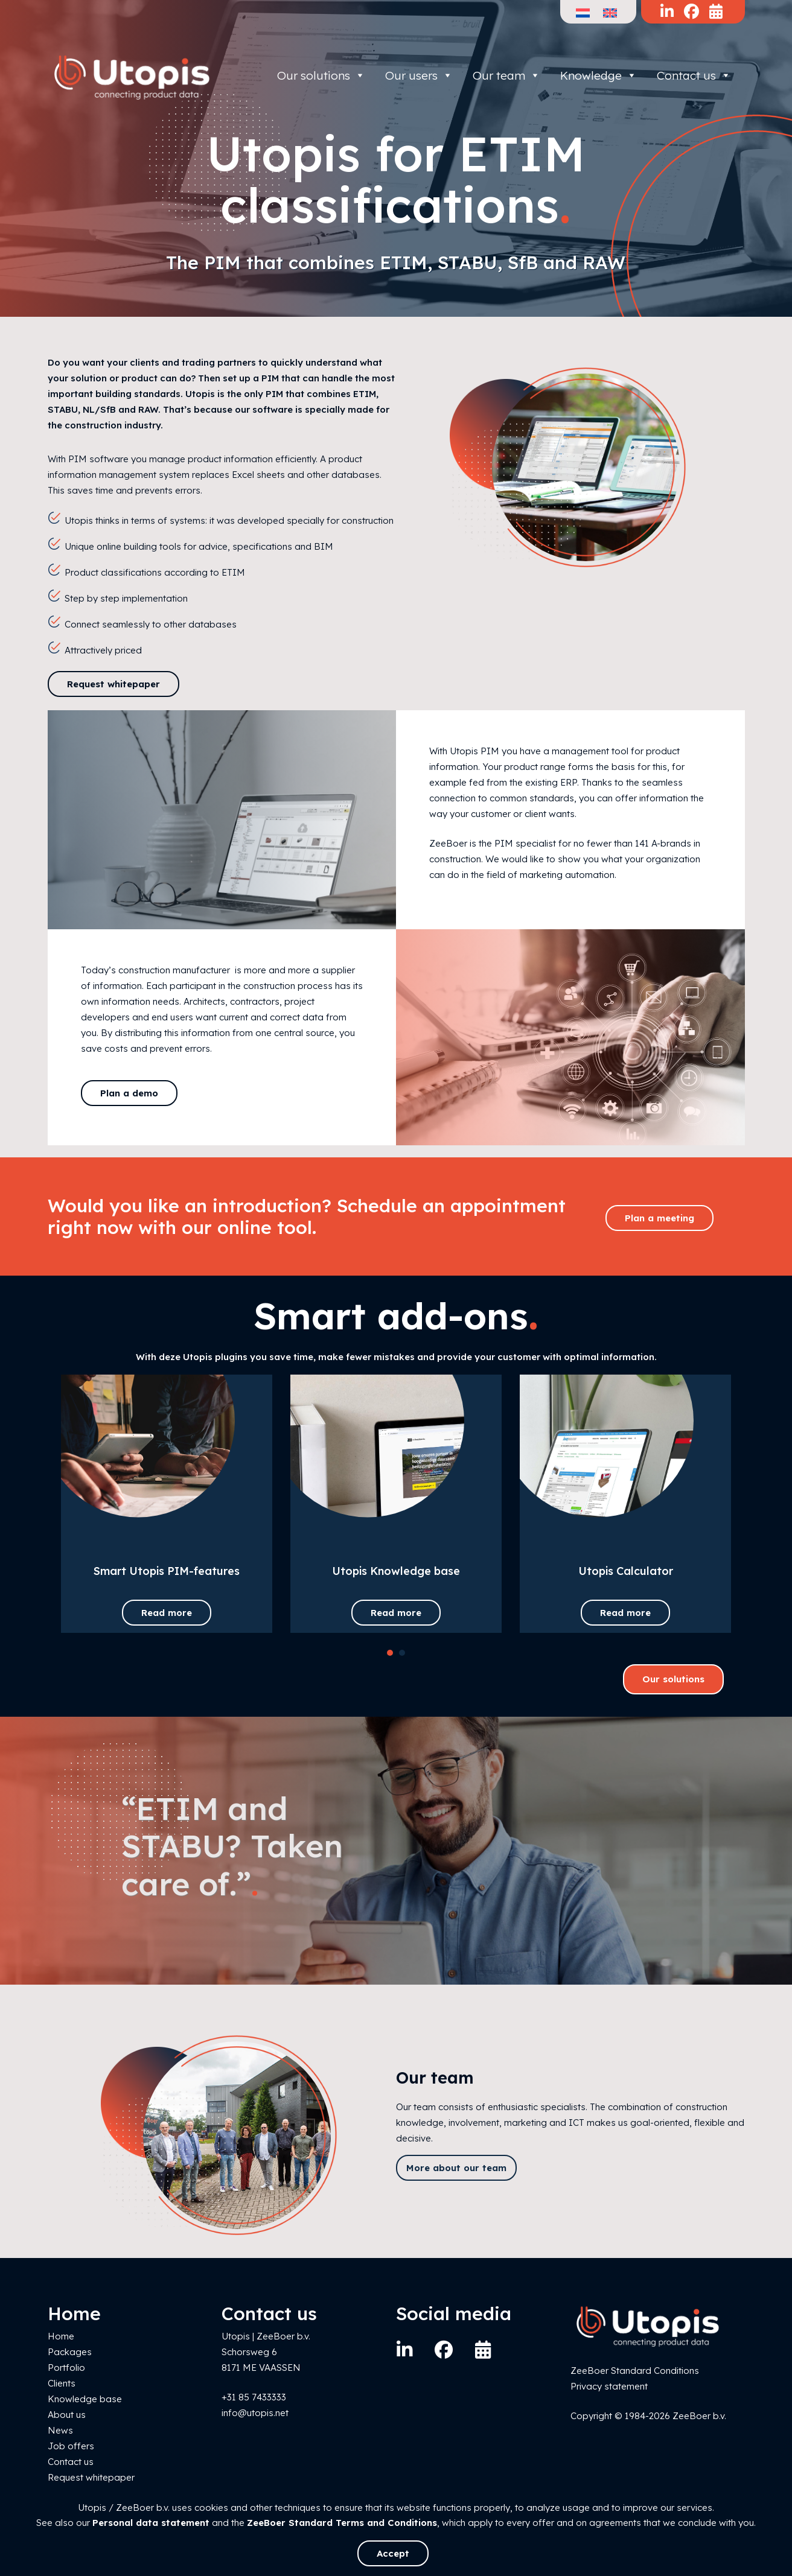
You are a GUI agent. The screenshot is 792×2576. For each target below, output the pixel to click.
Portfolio (66, 2367)
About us (67, 2414)
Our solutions (321, 75)
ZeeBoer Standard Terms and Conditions (342, 2522)
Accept (393, 2553)
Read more (166, 1612)
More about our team (456, 2168)
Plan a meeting (659, 1218)
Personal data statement (150, 2522)
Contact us (694, 75)
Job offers (71, 2446)
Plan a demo (129, 1093)
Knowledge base (85, 2399)
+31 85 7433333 (254, 2397)
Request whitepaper (113, 684)
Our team (506, 75)
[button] (390, 1653)
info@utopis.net (255, 2413)
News (60, 2430)
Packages (70, 2352)
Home (61, 2336)
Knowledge (598, 75)
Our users (419, 75)
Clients (61, 2383)
